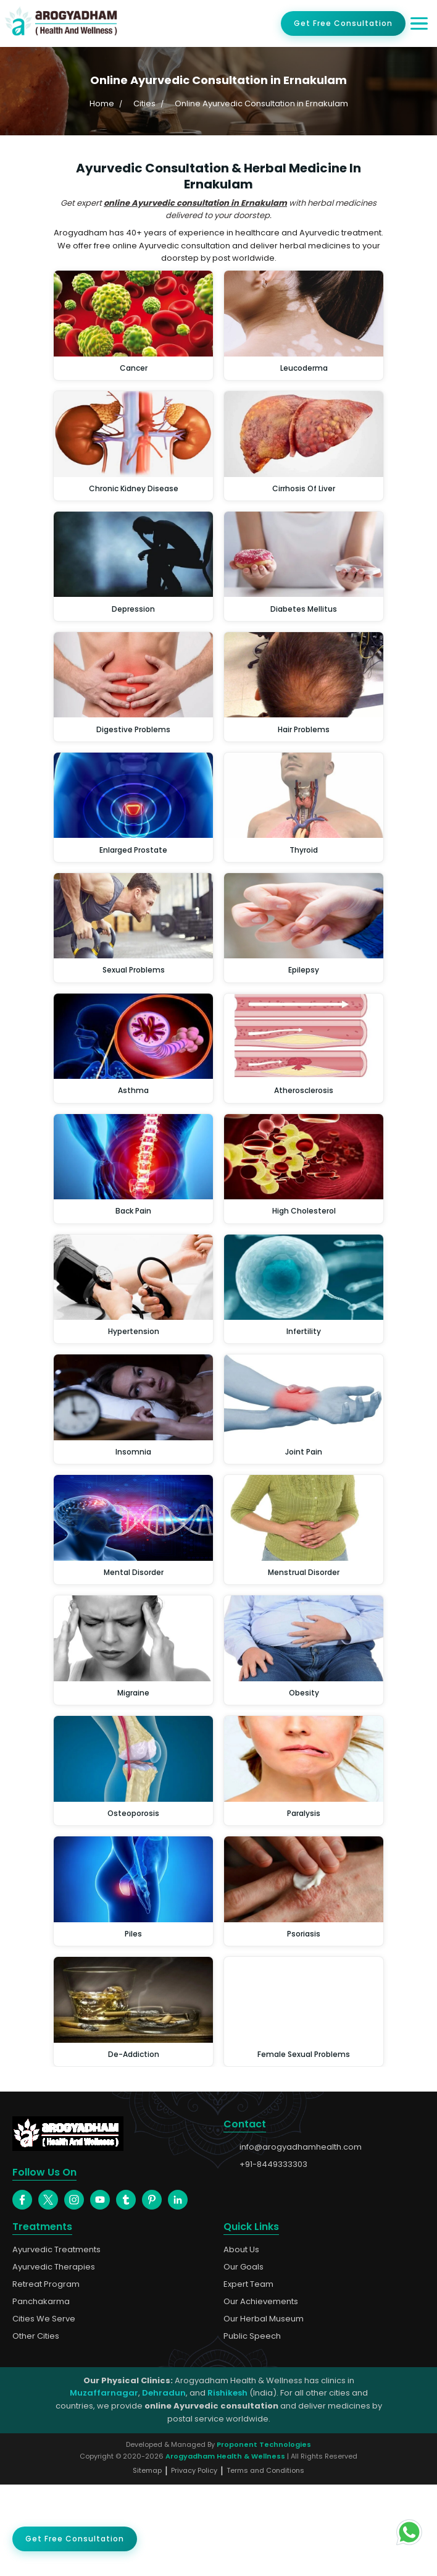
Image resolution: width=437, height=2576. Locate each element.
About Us (241, 2340)
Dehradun (164, 2484)
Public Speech (252, 2427)
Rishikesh (227, 2484)
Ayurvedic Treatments (56, 2340)
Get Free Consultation (343, 23)
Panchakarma (41, 2393)
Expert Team (248, 2375)
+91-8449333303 (265, 2178)
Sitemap (147, 2562)
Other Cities (35, 2427)
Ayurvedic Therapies (53, 2357)
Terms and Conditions (265, 2562)
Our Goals (243, 2357)
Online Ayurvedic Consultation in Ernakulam (261, 103)
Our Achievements (260, 2393)
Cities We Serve (43, 2410)
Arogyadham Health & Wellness (225, 2548)
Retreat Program (46, 2375)
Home (101, 103)
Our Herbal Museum (263, 2410)
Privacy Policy (194, 2562)
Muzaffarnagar (104, 2484)
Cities (144, 103)
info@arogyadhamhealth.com (292, 2161)
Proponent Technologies (264, 2536)
